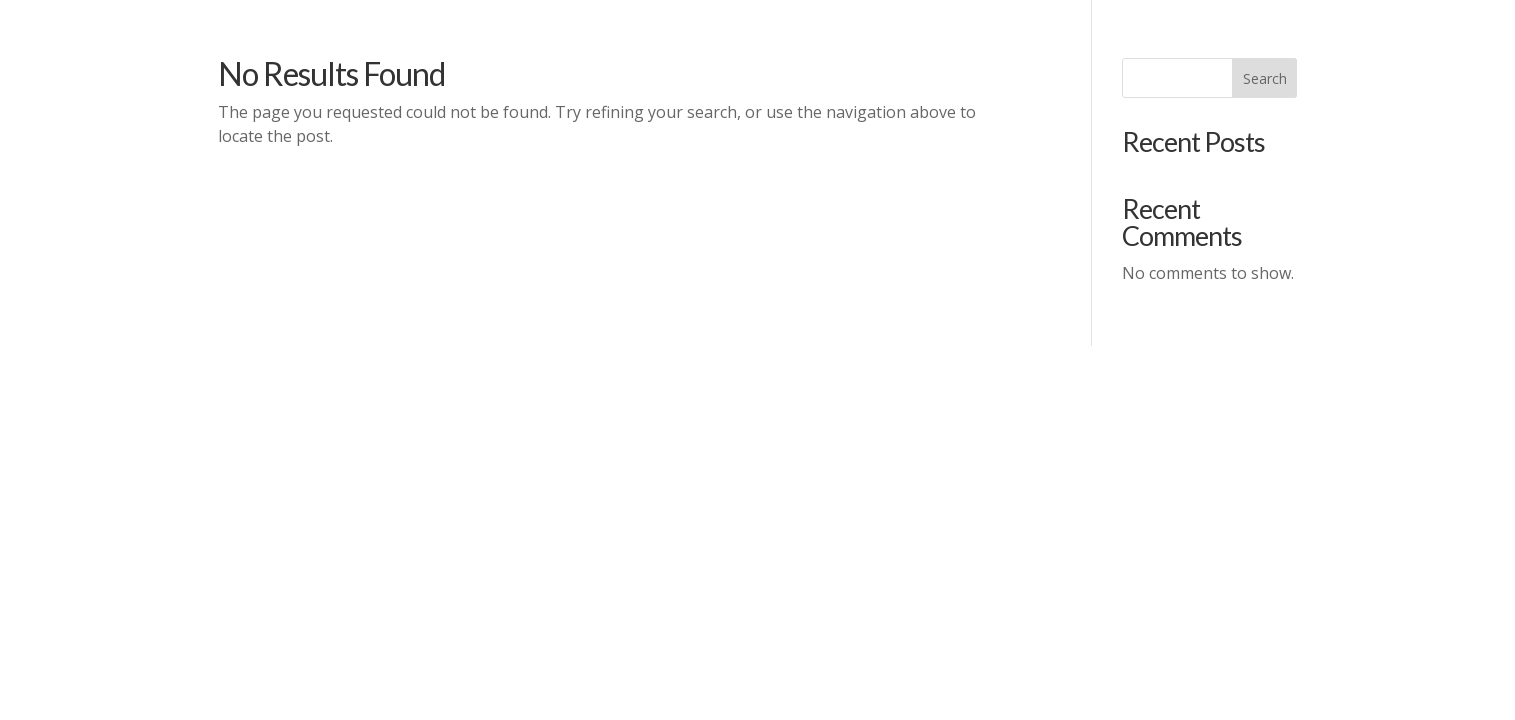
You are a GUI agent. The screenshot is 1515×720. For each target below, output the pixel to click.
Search (1265, 78)
